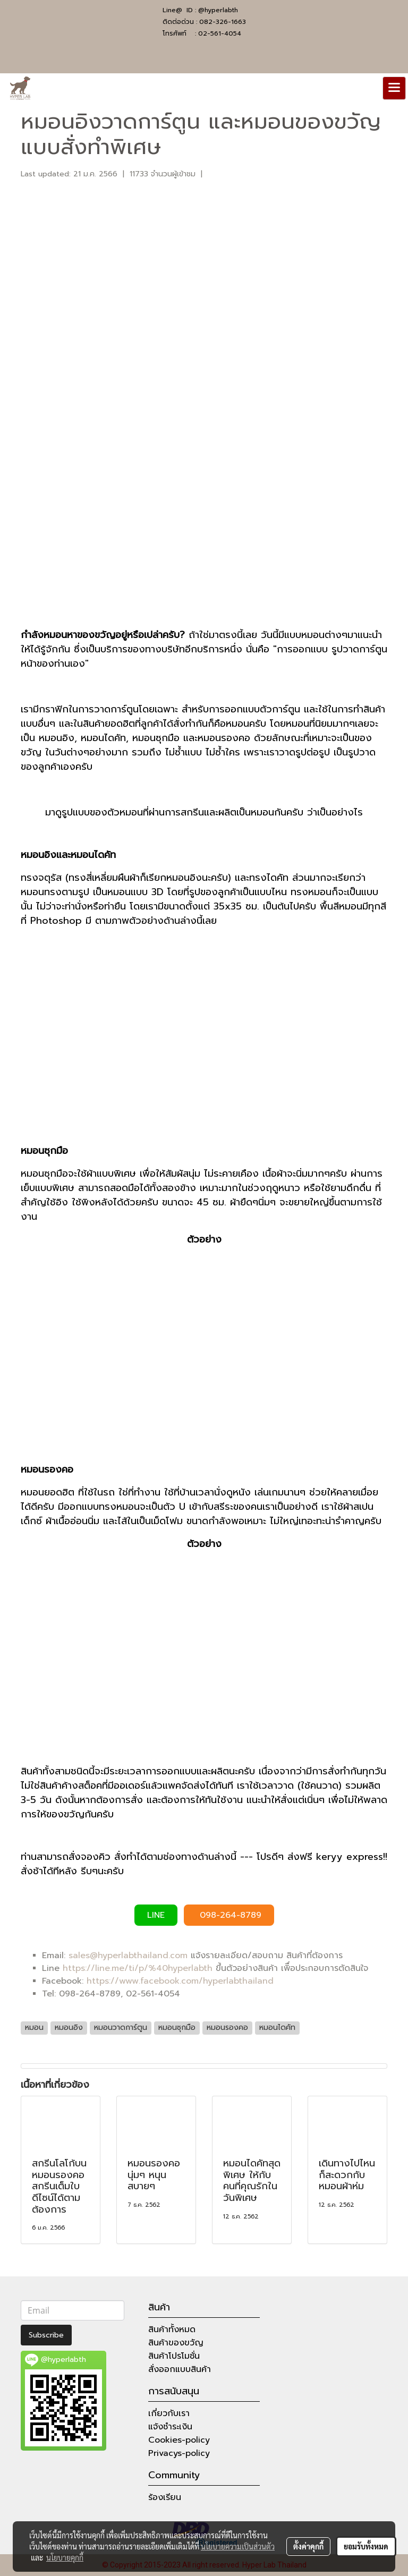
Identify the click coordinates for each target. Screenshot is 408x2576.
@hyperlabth (218, 10)
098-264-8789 (229, 1915)
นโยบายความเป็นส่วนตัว (238, 2546)
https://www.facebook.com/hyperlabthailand (180, 1981)
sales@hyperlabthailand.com (128, 1955)
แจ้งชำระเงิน (170, 2426)
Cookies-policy (179, 2440)
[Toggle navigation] (394, 88)
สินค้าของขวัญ (175, 2342)
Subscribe (46, 2335)
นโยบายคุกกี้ (64, 2557)
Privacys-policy (179, 2453)
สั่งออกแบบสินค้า (179, 2369)
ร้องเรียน (164, 2497)
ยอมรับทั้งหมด (366, 2546)
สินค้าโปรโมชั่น (174, 2356)
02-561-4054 (219, 33)
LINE (156, 1915)
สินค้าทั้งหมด (172, 2329)
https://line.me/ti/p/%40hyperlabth (137, 1968)
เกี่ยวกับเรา (169, 2413)
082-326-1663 (222, 22)
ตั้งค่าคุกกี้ (308, 2546)
